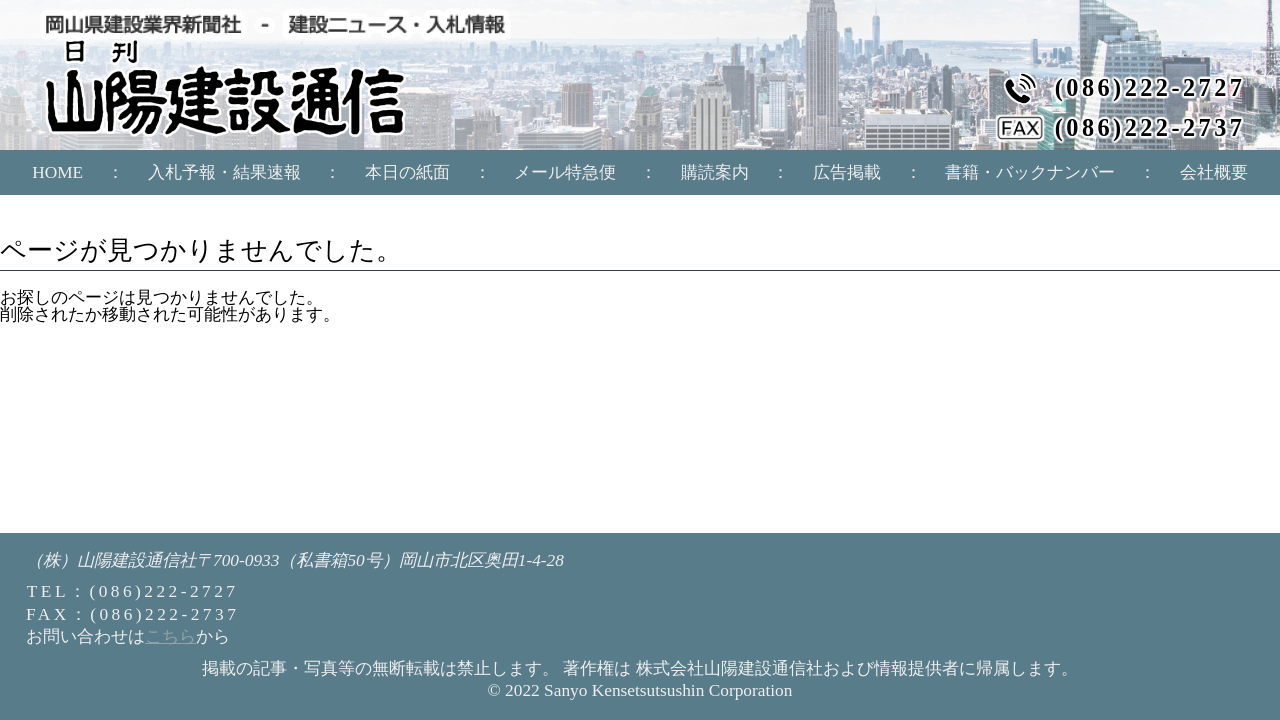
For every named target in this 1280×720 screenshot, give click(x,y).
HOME (57, 172)
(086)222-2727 (1150, 88)
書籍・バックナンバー (1030, 172)
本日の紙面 (407, 172)
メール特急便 (565, 172)
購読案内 (715, 172)
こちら (170, 636)
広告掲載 (847, 172)
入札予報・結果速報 (224, 172)
